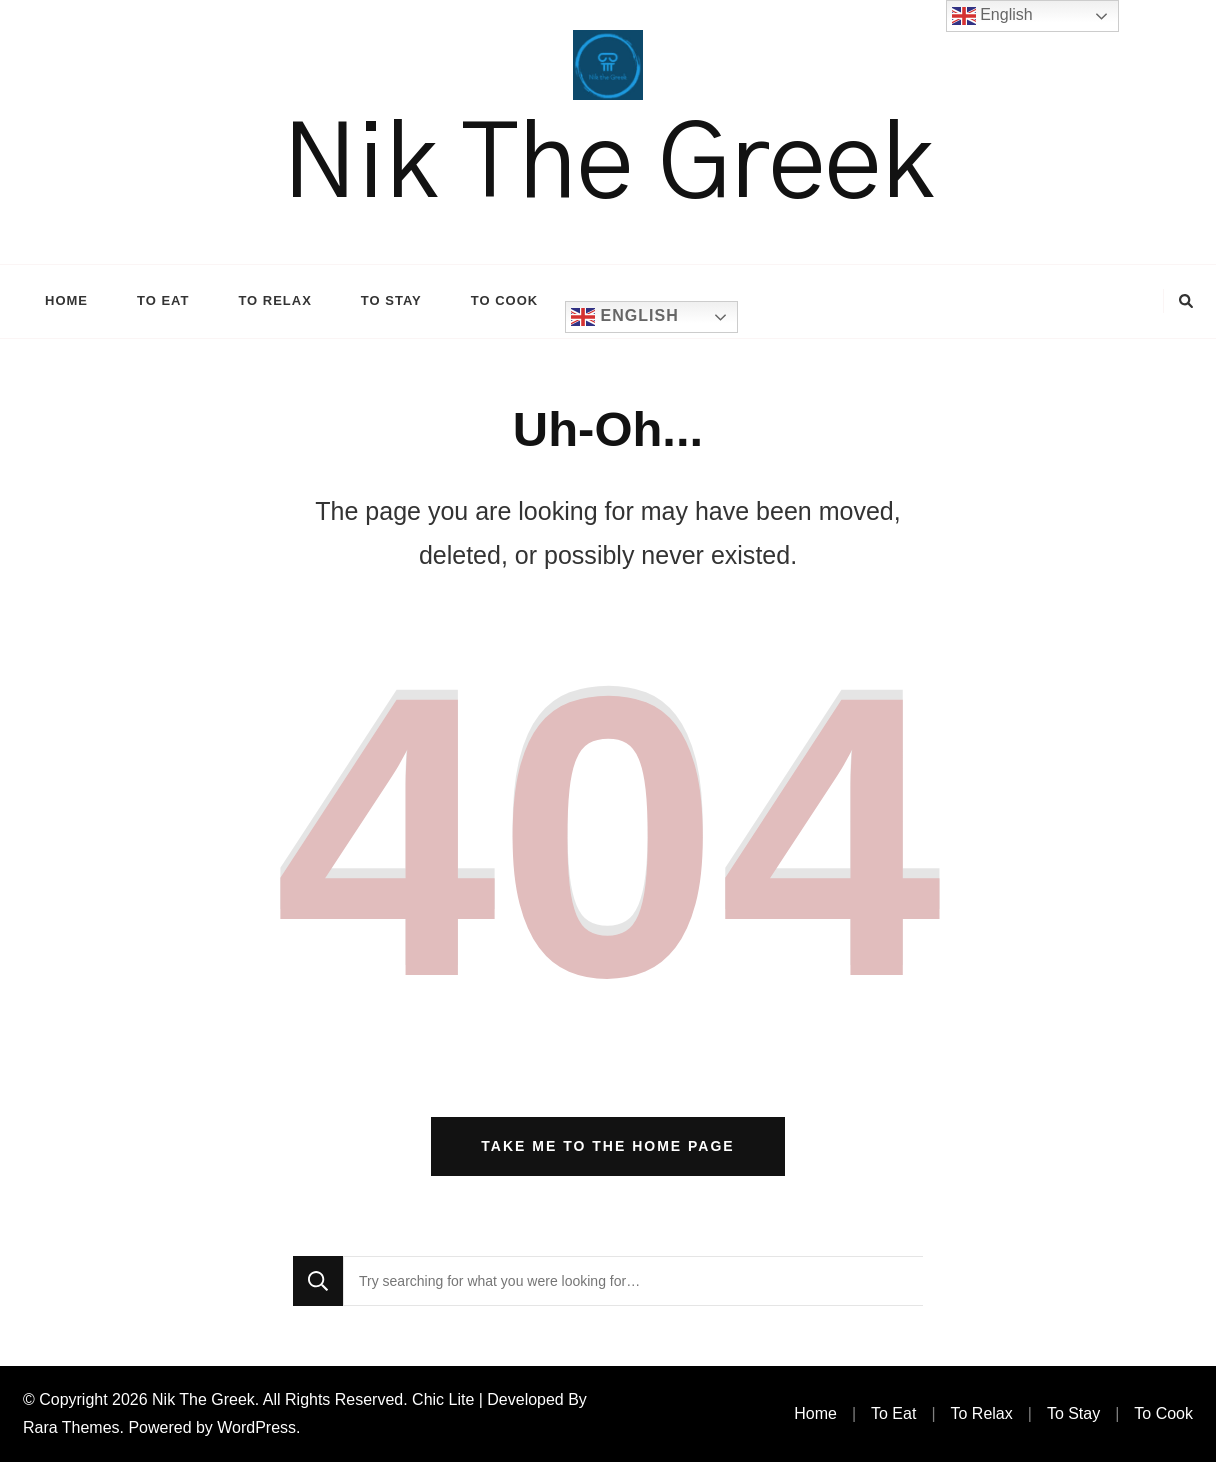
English (625, 317)
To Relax (274, 300)
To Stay (391, 300)
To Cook (504, 300)
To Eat (163, 300)
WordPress (256, 1427)
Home (66, 300)
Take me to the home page (607, 1146)
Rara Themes (71, 1427)
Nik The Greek (608, 166)
